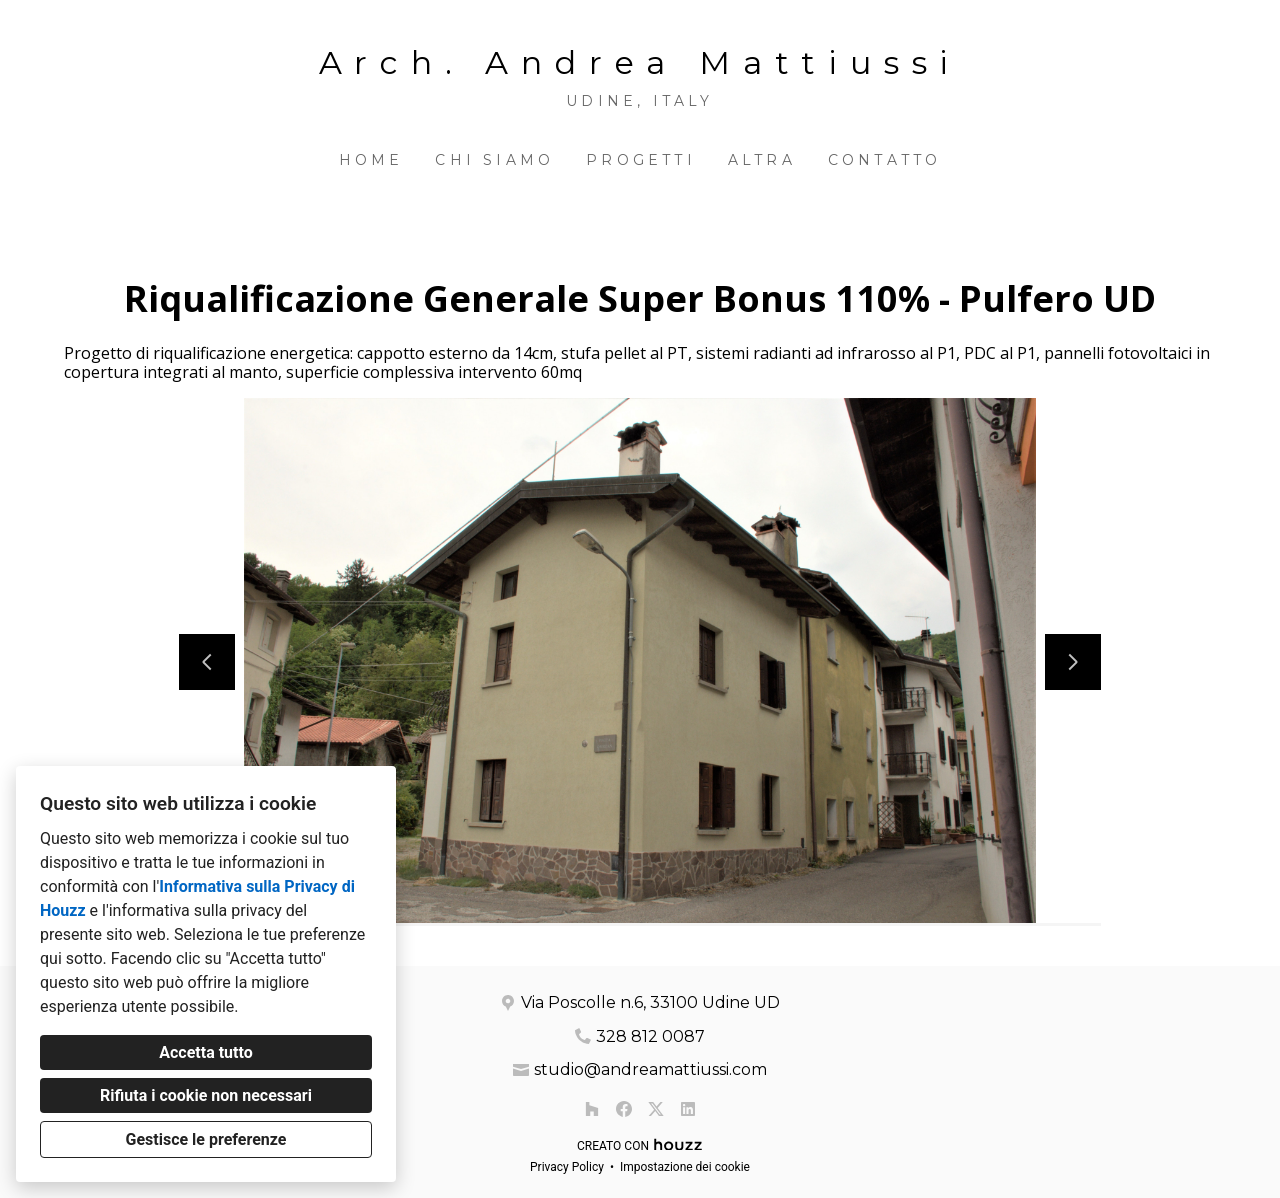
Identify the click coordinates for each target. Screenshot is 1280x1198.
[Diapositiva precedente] (207, 662)
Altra (762, 160)
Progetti (641, 160)
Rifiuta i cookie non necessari (206, 1095)
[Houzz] (592, 1109)
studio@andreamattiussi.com (650, 1069)
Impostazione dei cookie (685, 1167)
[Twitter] (656, 1109)
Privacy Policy (567, 1167)
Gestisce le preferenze (206, 1139)
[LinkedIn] (688, 1109)
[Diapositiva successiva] (1073, 662)
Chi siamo (494, 160)
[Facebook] (624, 1109)
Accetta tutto (205, 1052)
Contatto (885, 160)
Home (371, 160)
